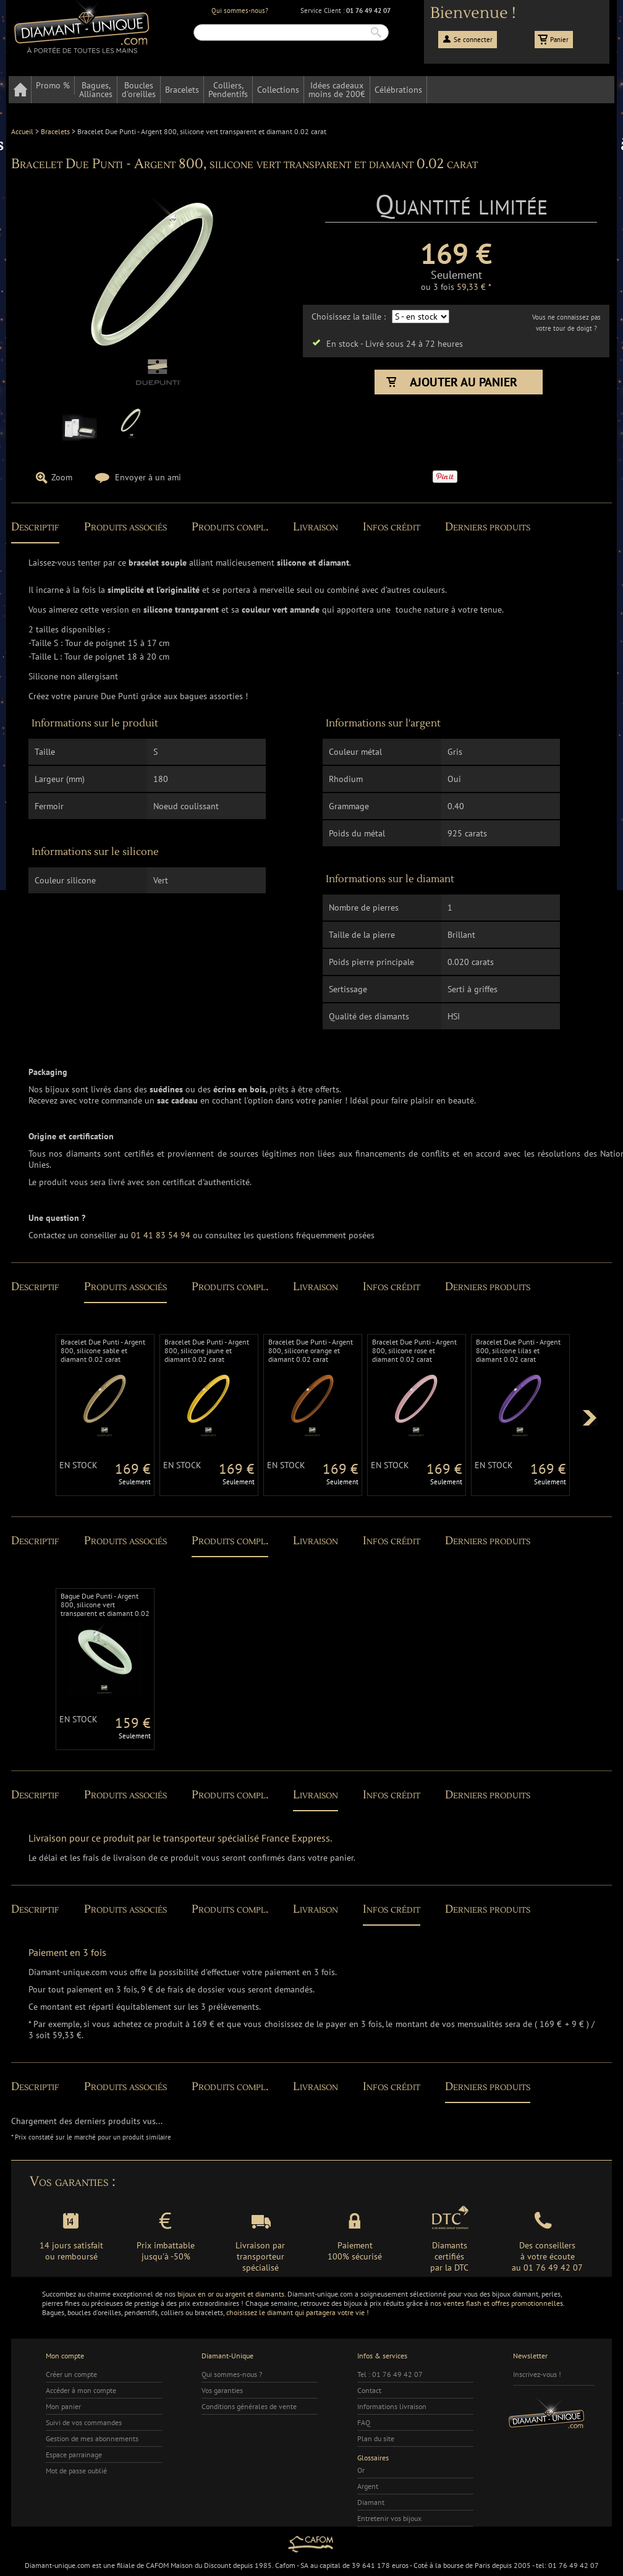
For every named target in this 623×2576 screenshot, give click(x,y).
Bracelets (182, 89)
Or (361, 2470)
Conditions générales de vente (249, 2406)
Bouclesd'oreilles (139, 90)
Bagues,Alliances (95, 90)
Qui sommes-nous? (239, 10)
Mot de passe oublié (76, 2470)
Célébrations (398, 89)
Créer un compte (71, 2374)
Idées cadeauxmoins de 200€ (336, 90)
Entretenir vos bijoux (389, 2518)
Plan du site (375, 2438)
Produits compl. (230, 527)
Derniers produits (487, 527)
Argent (367, 2486)
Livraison (315, 527)
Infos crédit (391, 527)
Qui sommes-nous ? (231, 2374)
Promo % (53, 85)
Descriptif (35, 527)
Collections (278, 89)
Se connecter (473, 39)
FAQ (363, 2422)
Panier (559, 39)
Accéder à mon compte (81, 2390)
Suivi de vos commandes (84, 2422)
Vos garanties (222, 2390)
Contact (369, 2390)
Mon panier (63, 2406)
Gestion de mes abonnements (92, 2438)
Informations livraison (391, 2406)
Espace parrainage (74, 2454)
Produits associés (125, 527)
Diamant (370, 2502)
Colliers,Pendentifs (228, 90)
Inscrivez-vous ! (537, 2374)
